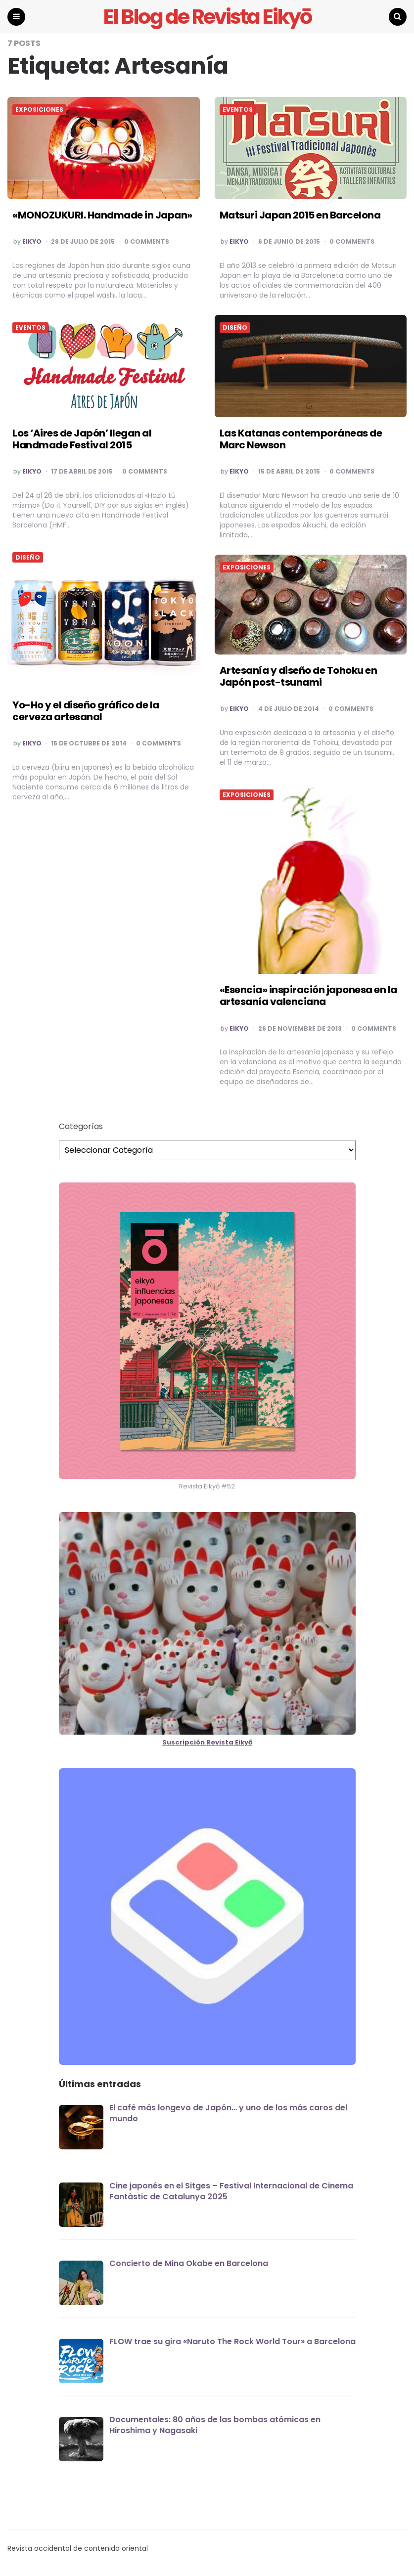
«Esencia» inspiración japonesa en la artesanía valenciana (308, 996)
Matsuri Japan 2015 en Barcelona (300, 215)
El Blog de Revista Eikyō (207, 17)
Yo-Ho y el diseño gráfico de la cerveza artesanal (85, 711)
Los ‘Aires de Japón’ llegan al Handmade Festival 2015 (81, 439)
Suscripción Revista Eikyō (207, 1742)
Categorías (81, 1127)
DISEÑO (235, 328)
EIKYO (32, 242)
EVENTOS (238, 110)
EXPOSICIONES (39, 110)
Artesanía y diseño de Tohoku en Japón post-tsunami (298, 677)
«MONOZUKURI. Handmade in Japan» (102, 215)
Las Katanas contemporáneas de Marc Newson (301, 439)
